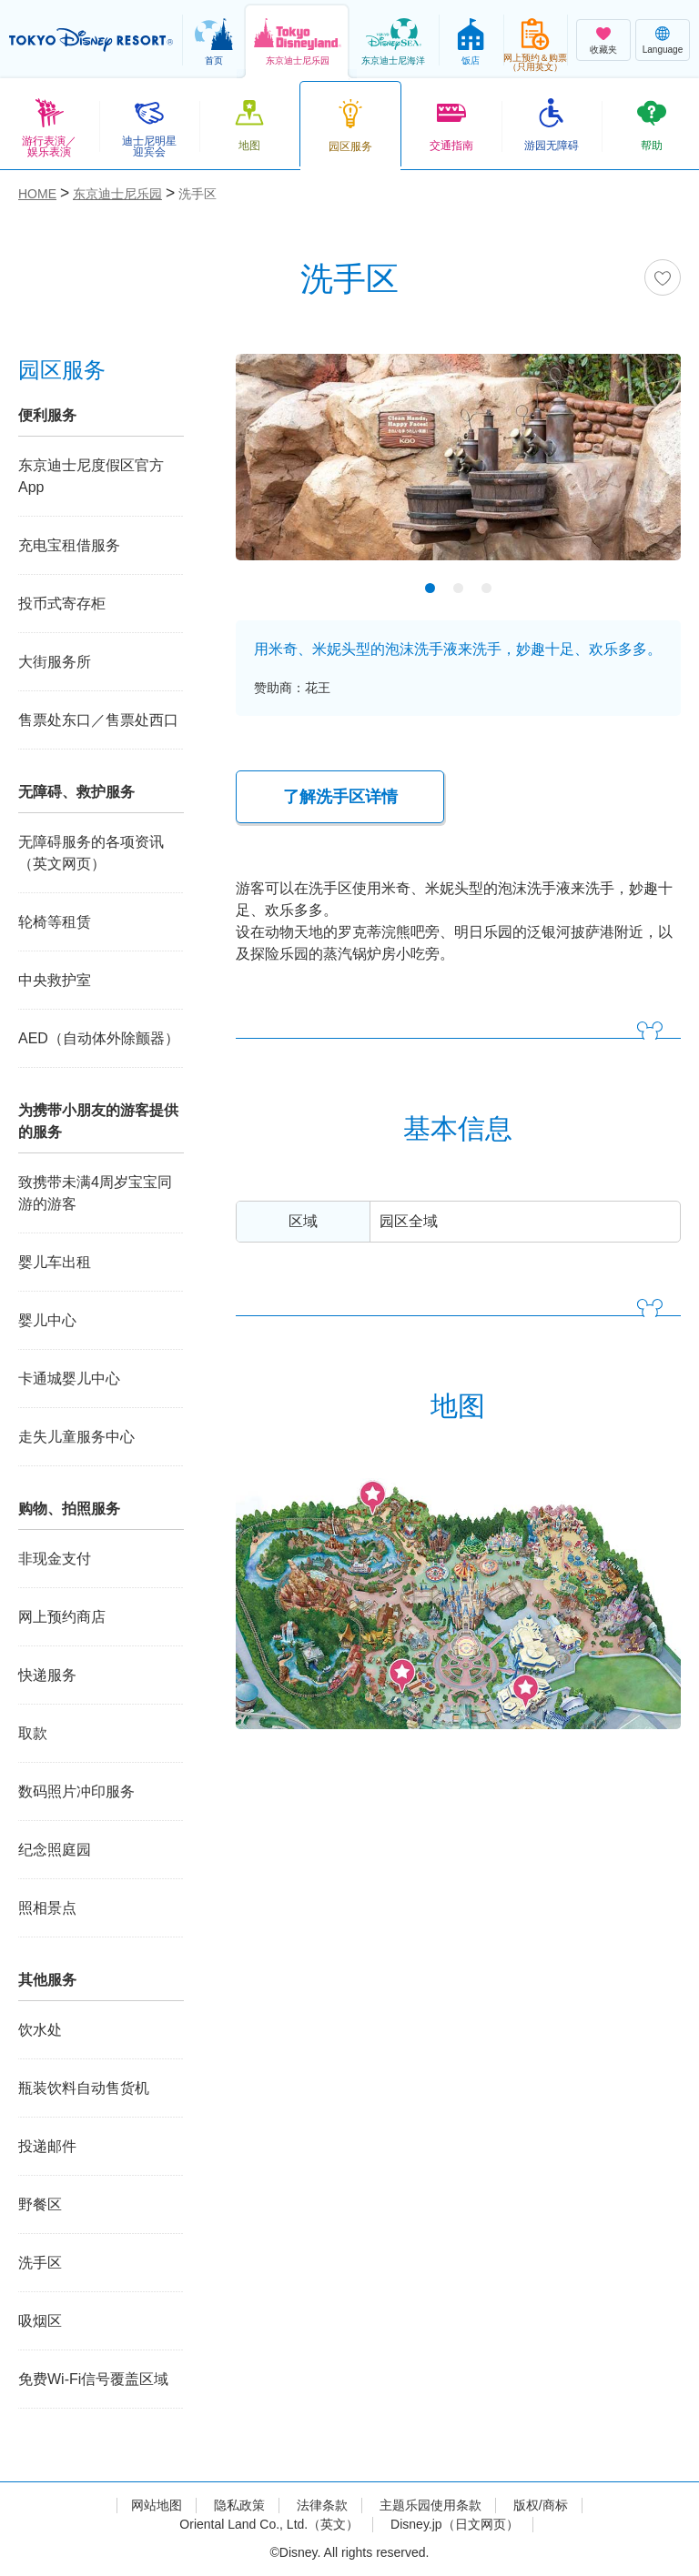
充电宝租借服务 (69, 545)
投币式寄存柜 (62, 603)
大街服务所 (54, 661)
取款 (32, 1733)
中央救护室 (54, 980)
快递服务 (47, 1675)
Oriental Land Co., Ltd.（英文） (269, 2524)
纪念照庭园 (54, 1849)
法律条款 (322, 2505)
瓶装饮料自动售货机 (83, 2088)
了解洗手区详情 (340, 797)
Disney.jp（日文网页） (454, 2524)
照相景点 (47, 1908)
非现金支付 (54, 1558)
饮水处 (40, 2030)
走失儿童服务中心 (76, 1436)
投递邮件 (47, 2146)
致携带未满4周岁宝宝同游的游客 (95, 1193)
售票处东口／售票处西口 (98, 720)
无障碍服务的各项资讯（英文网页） (91, 852)
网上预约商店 (62, 1617)
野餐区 (40, 2204)
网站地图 (156, 2505)
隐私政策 (239, 2505)
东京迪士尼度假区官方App (91, 476)
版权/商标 (540, 2505)
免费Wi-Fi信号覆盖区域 (93, 2379)
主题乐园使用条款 (430, 2505)
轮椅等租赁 (54, 922)
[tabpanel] (458, 468)
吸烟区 (40, 2321)
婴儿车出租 (54, 1262)
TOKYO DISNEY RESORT (91, 40)
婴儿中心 (47, 1320)
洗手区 (40, 2262)
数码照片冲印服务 (76, 1791)
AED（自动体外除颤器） (98, 1038)
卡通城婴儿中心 (69, 1378)
